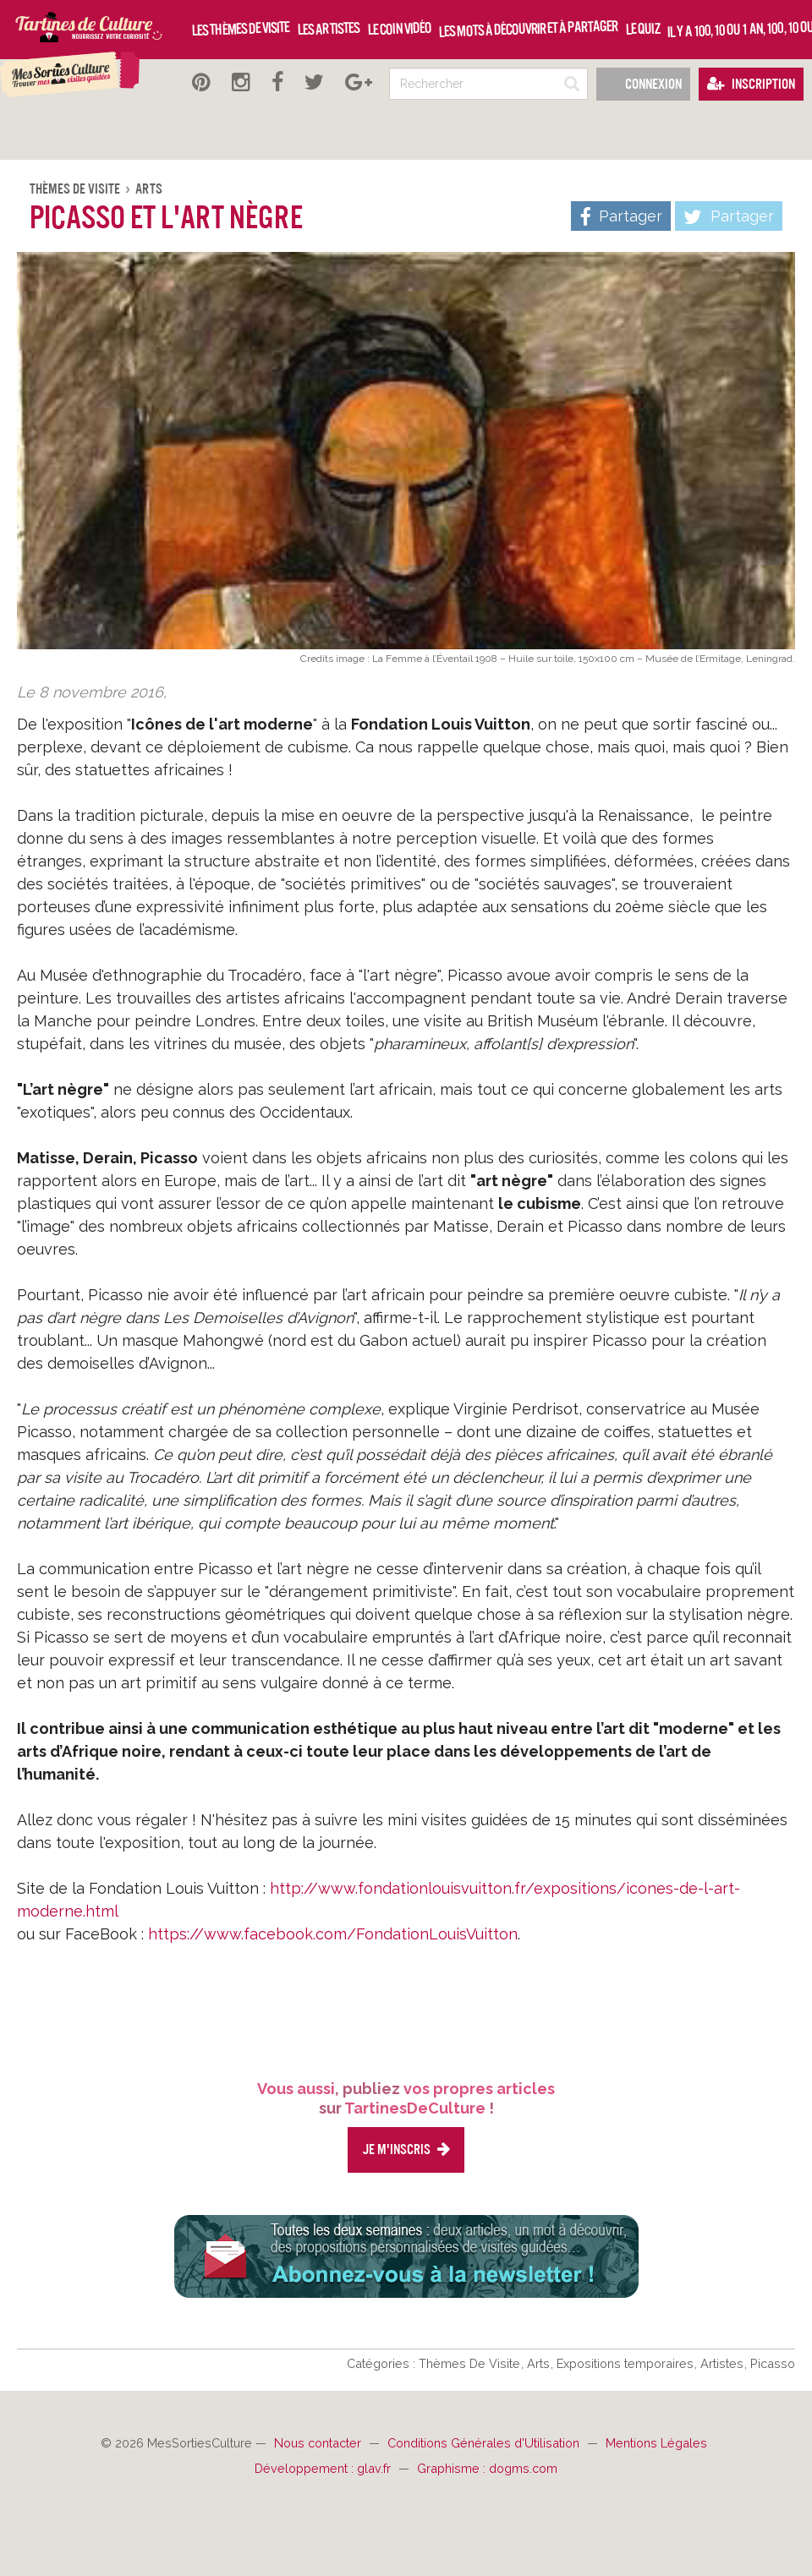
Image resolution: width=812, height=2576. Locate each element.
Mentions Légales (656, 2443)
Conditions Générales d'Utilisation (485, 2443)
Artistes (723, 2363)
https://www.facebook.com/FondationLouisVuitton (333, 1934)
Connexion (643, 84)
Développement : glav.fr (324, 2468)
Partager (728, 217)
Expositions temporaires (627, 2363)
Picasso (772, 2363)
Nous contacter (319, 2443)
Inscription (751, 84)
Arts (148, 189)
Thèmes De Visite (76, 189)
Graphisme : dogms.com (487, 2468)
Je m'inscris (406, 2149)
